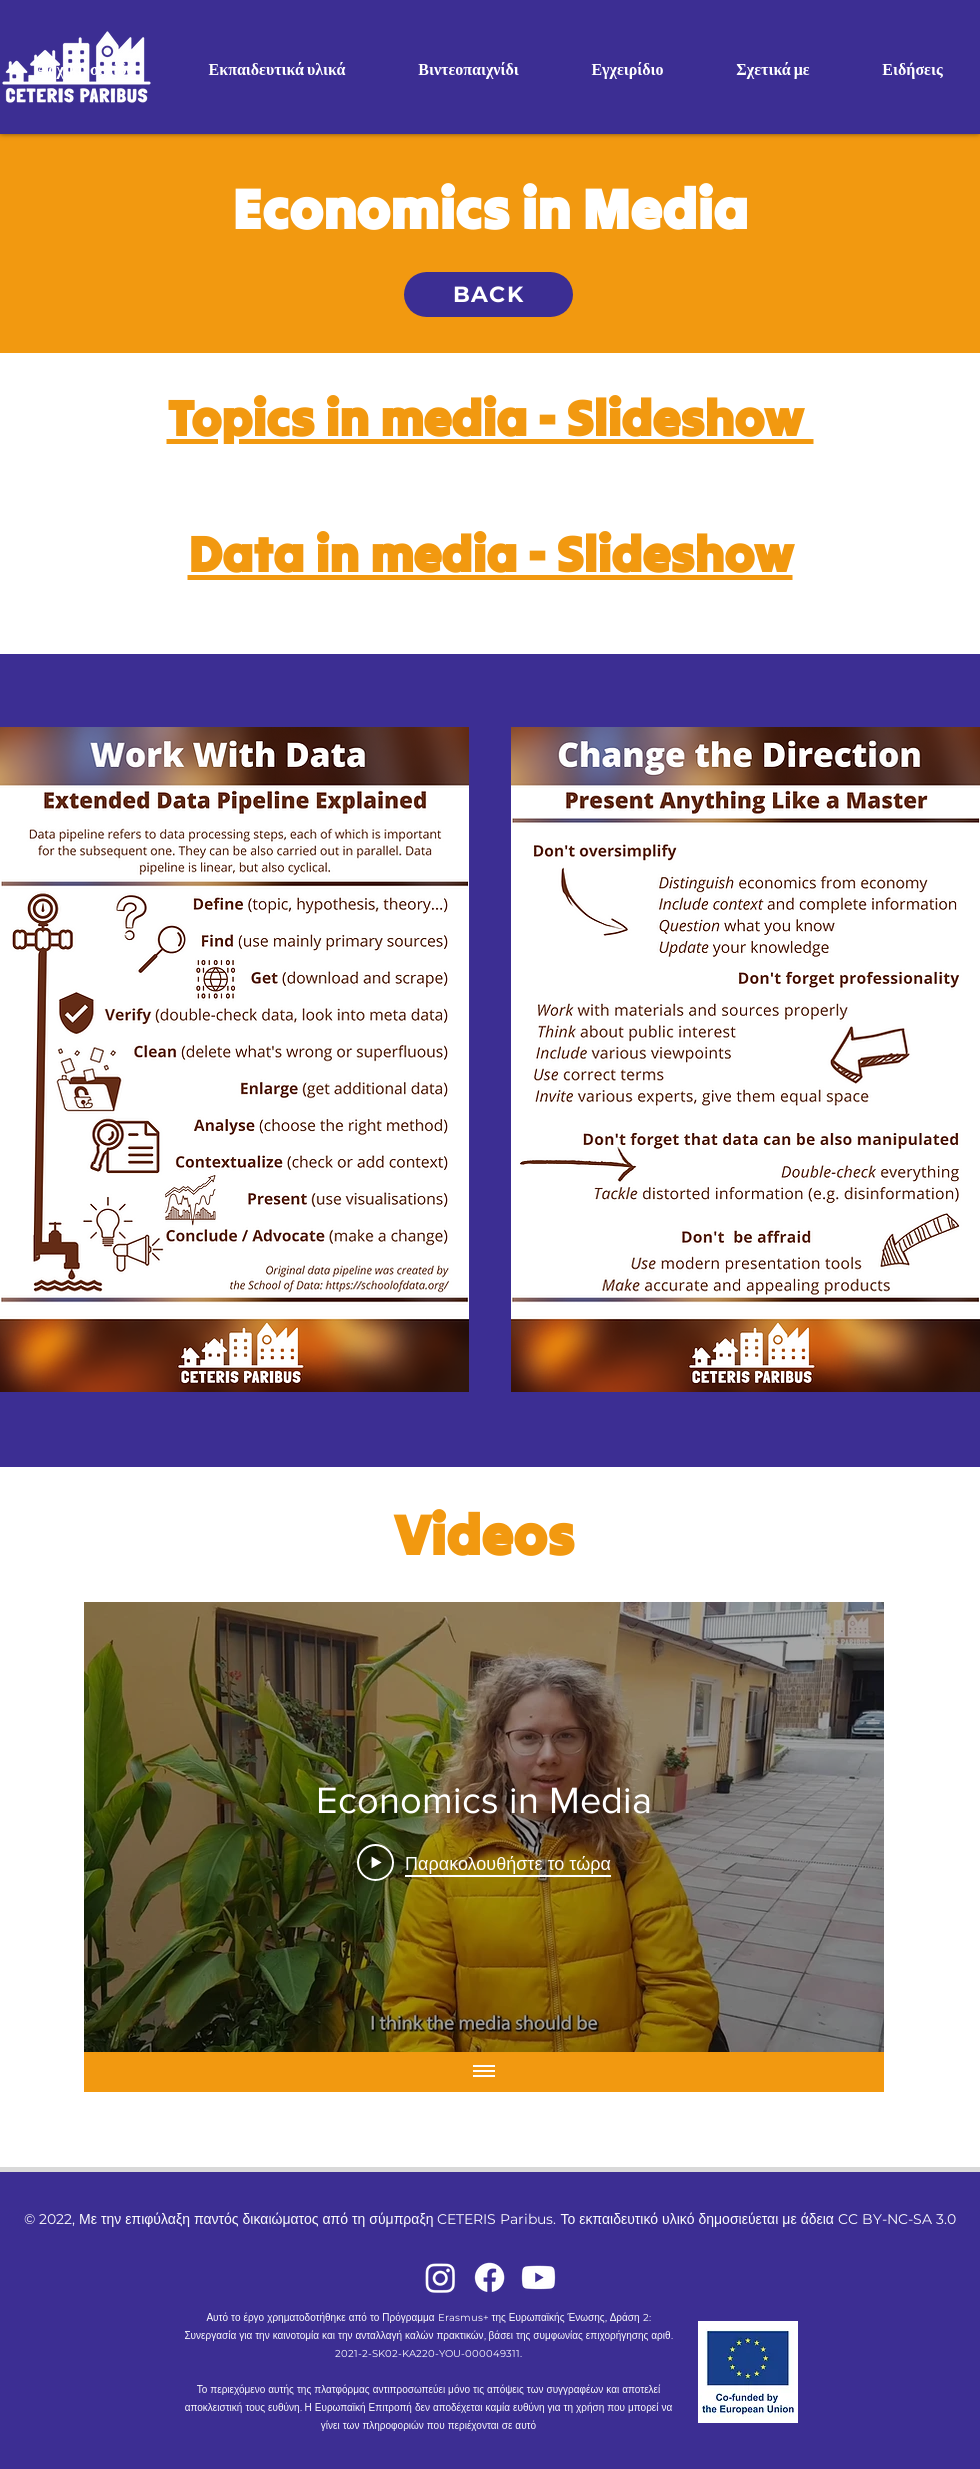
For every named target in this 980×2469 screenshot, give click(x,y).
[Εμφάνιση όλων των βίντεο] (484, 2072)
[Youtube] (538, 2277)
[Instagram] (440, 2277)
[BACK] (488, 294)
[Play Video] (484, 1863)
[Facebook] (489, 2277)
